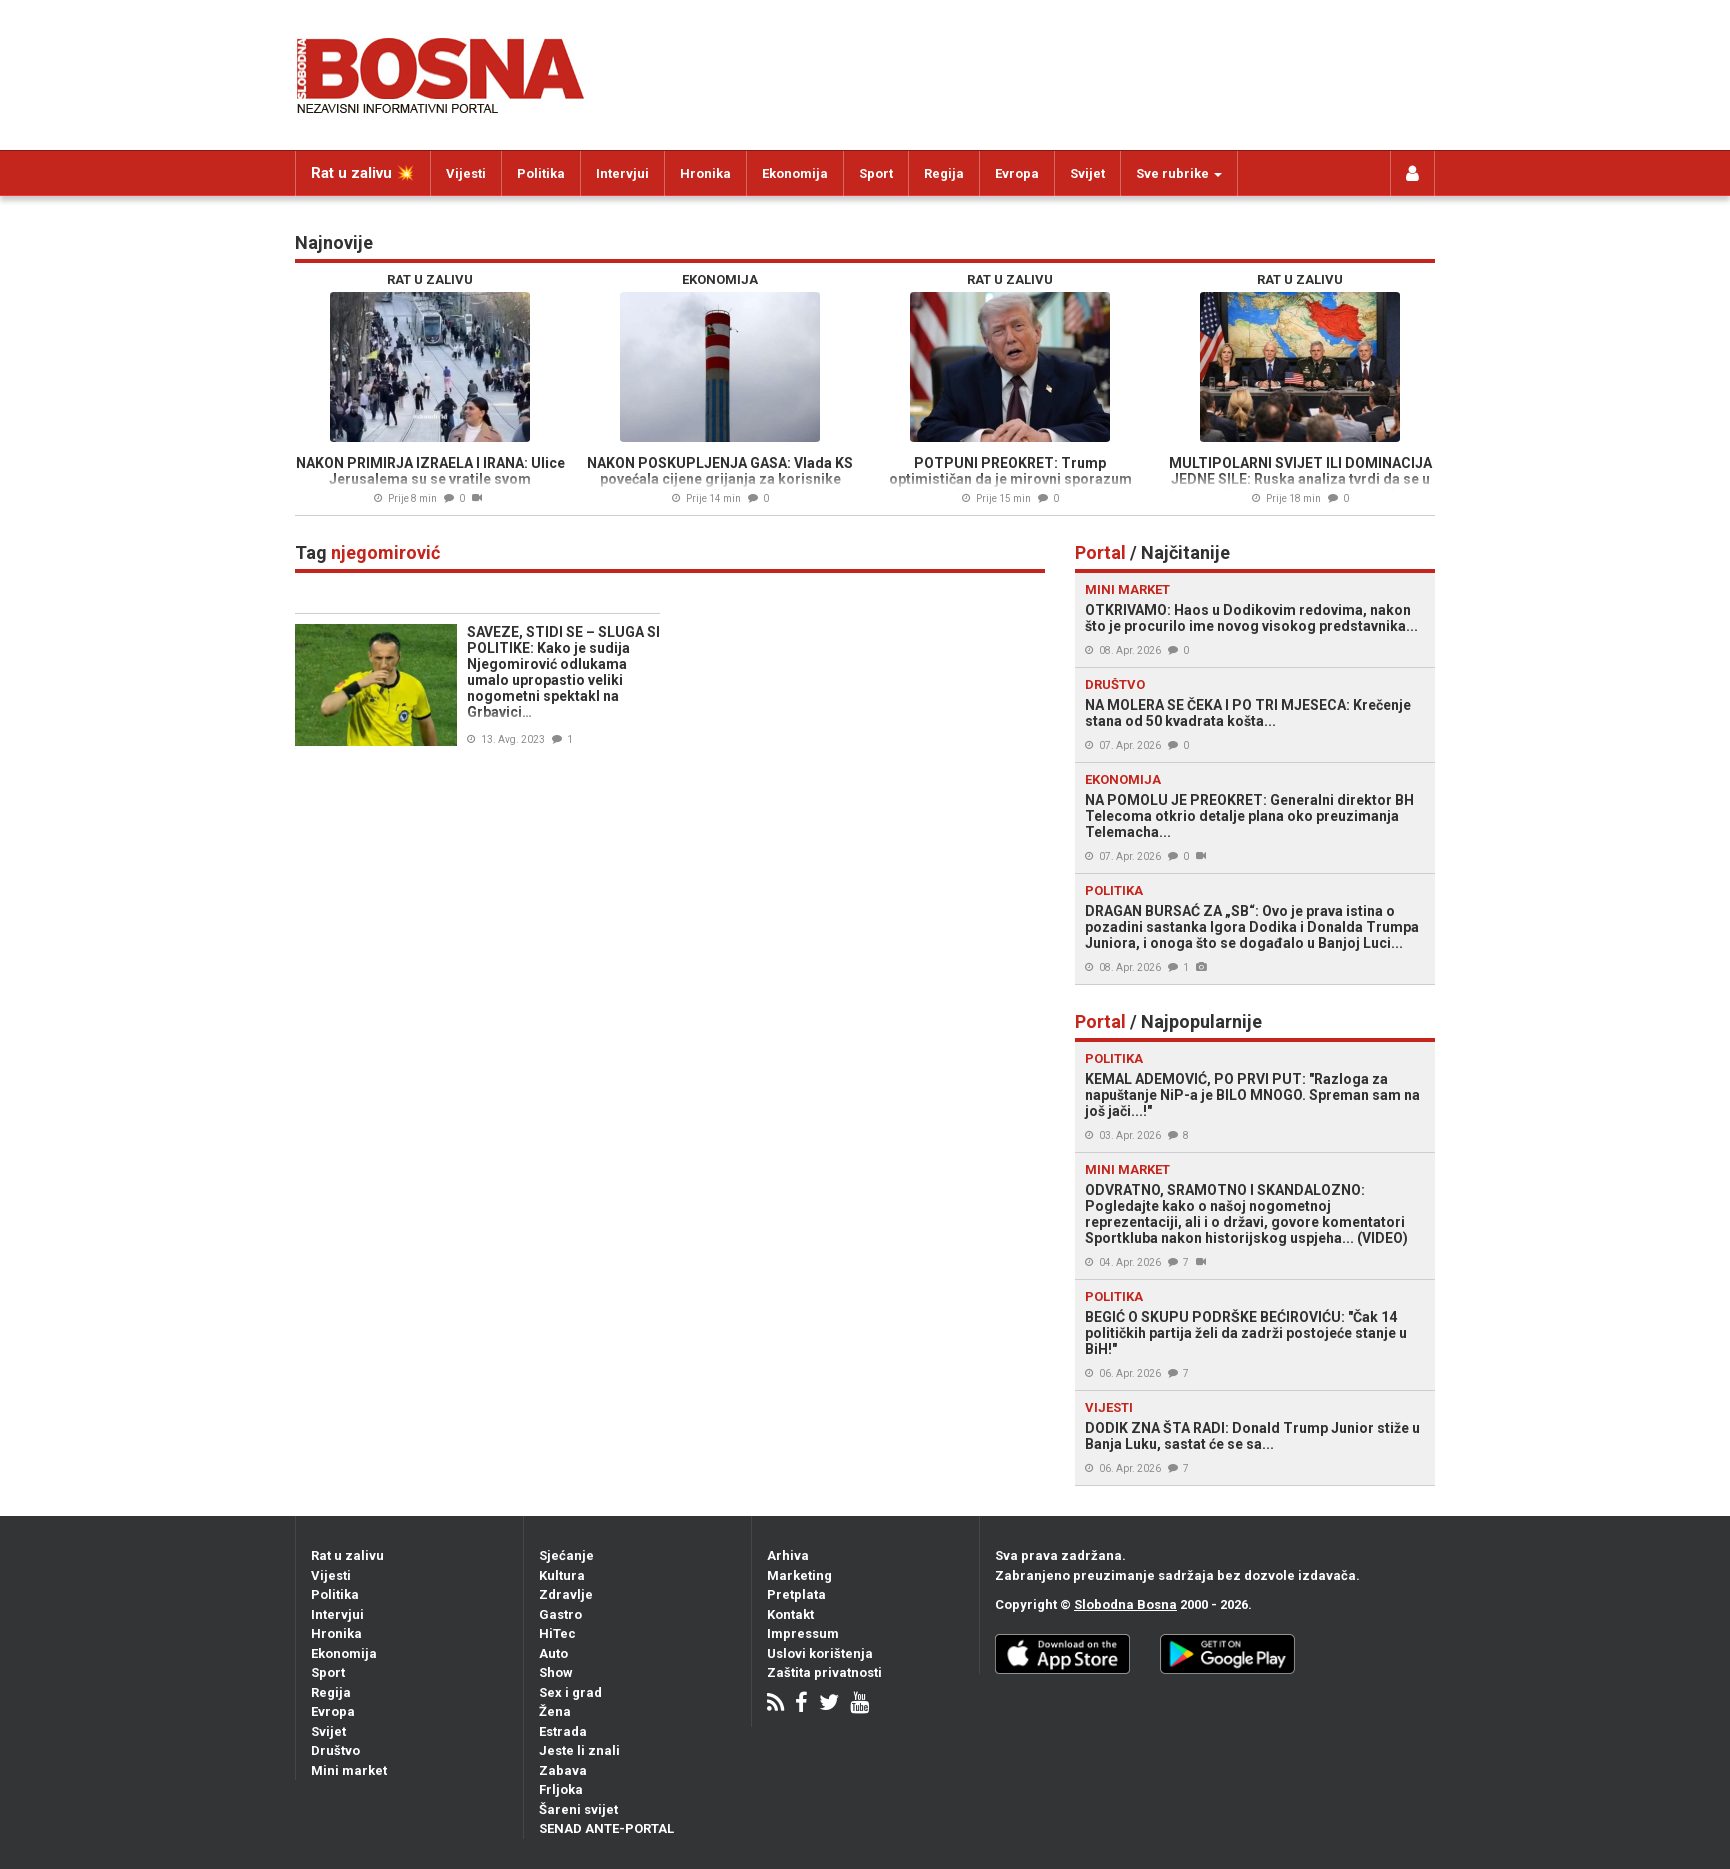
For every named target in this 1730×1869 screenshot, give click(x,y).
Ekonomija (795, 173)
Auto (553, 1653)
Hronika (705, 173)
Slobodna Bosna (1125, 1604)
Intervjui (622, 173)
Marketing (799, 1575)
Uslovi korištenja (820, 1653)
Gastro (560, 1614)
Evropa (1017, 173)
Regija (944, 173)
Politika (541, 173)
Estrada (563, 1731)
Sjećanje (566, 1555)
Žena (555, 1711)
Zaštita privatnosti (824, 1672)
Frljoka (561, 1789)
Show (556, 1672)
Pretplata (796, 1594)
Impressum (803, 1633)
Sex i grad (570, 1692)
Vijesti (466, 173)
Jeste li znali (579, 1750)
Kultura (562, 1575)
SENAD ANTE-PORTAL (606, 1828)
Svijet (1087, 173)
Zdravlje (566, 1594)
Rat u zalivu (347, 1555)
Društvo (335, 1750)
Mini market (349, 1770)
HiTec (557, 1633)
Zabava (563, 1770)
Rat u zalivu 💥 (363, 173)
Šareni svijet (578, 1809)
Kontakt (790, 1614)
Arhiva (788, 1555)
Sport (876, 173)
